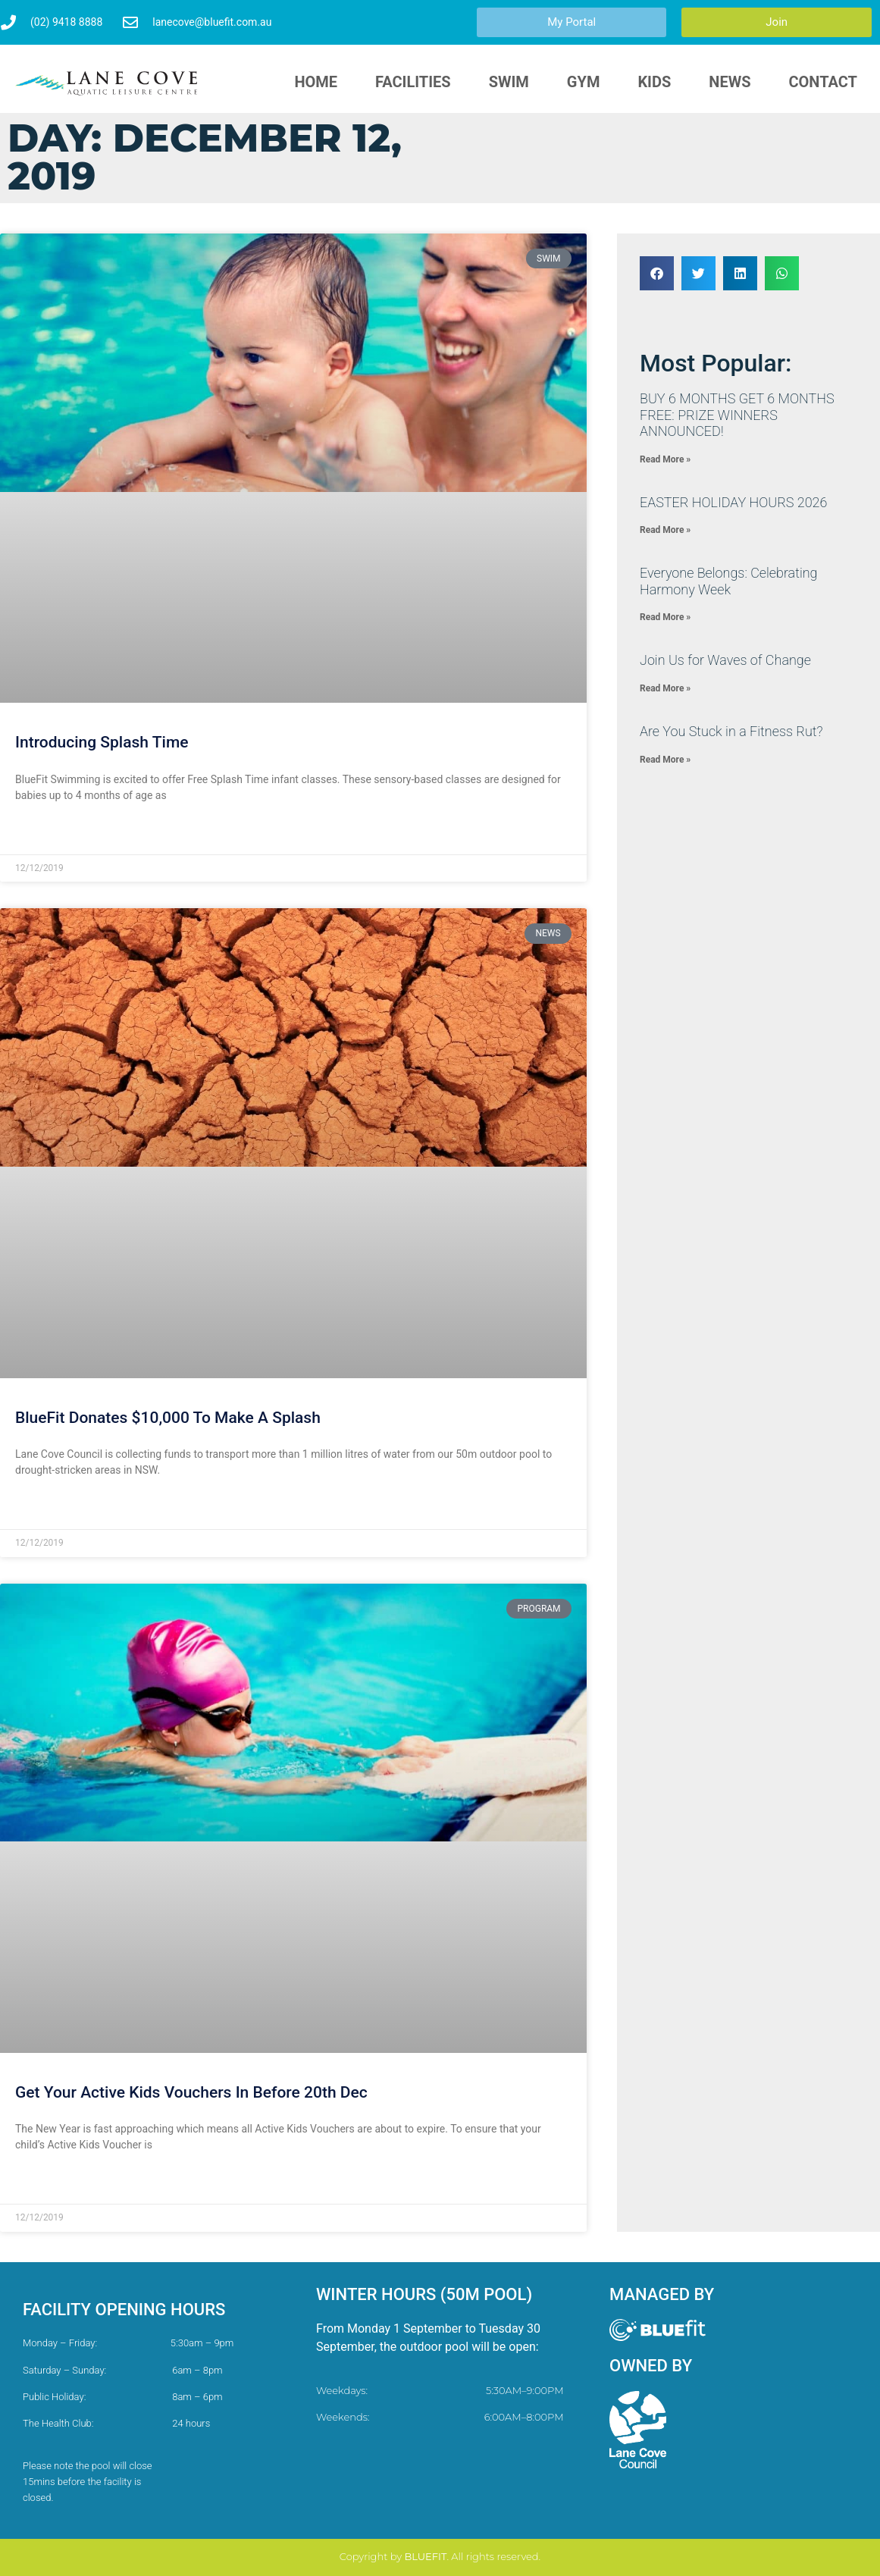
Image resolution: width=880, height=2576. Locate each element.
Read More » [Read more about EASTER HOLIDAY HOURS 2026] (665, 530)
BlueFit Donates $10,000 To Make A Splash (168, 1418)
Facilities (413, 82)
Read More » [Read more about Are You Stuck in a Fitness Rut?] (665, 759)
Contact (822, 82)
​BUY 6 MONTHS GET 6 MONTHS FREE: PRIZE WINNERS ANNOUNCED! (737, 414)
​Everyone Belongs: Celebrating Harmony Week (729, 581)
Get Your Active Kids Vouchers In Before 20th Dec (191, 2092)
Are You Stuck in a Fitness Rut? (731, 731)
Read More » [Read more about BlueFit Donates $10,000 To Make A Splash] (43, 1507)
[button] (657, 273)
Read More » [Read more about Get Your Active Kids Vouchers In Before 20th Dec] (43, 2181)
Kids (654, 82)
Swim (509, 82)
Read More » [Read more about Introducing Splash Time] (43, 832)
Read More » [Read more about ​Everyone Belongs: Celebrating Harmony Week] (665, 617)
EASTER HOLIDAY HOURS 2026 (733, 502)
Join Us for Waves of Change (725, 660)
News (729, 82)
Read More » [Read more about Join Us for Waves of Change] (665, 688)
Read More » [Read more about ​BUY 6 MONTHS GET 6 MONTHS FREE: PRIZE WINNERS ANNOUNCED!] (665, 459)
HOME (315, 82)
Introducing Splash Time (101, 742)
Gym (583, 82)
